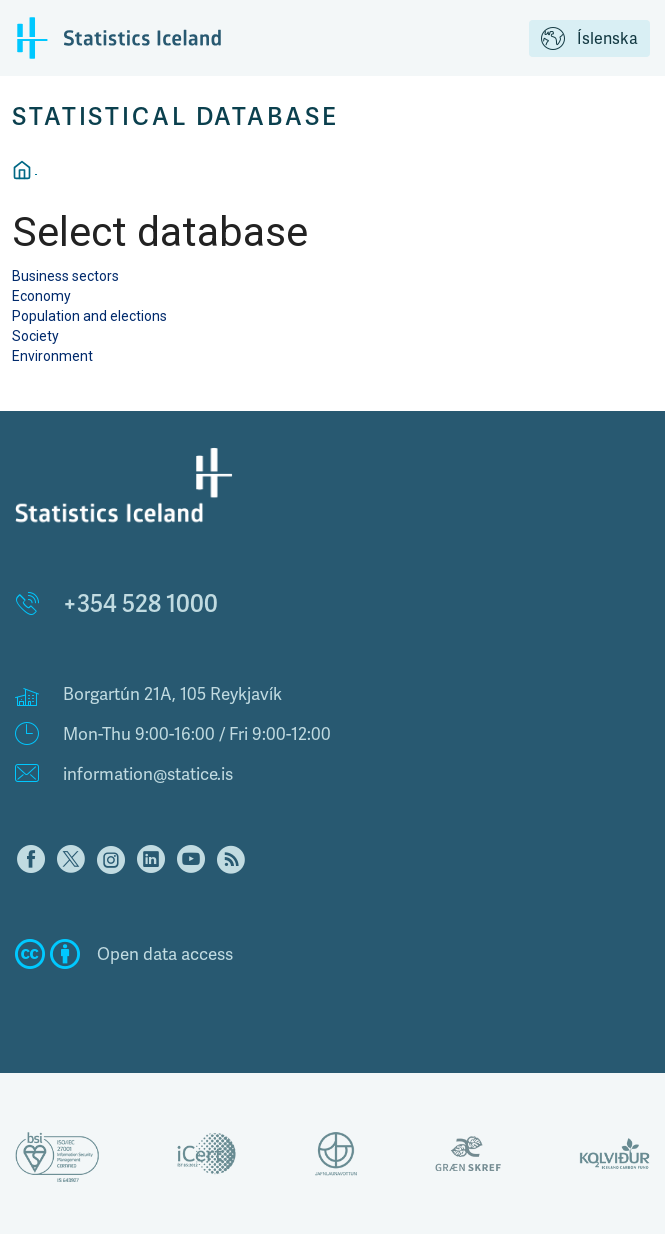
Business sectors (65, 276)
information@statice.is (148, 774)
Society (35, 336)
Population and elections (89, 316)
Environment (52, 356)
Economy (41, 296)
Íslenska (589, 40)
